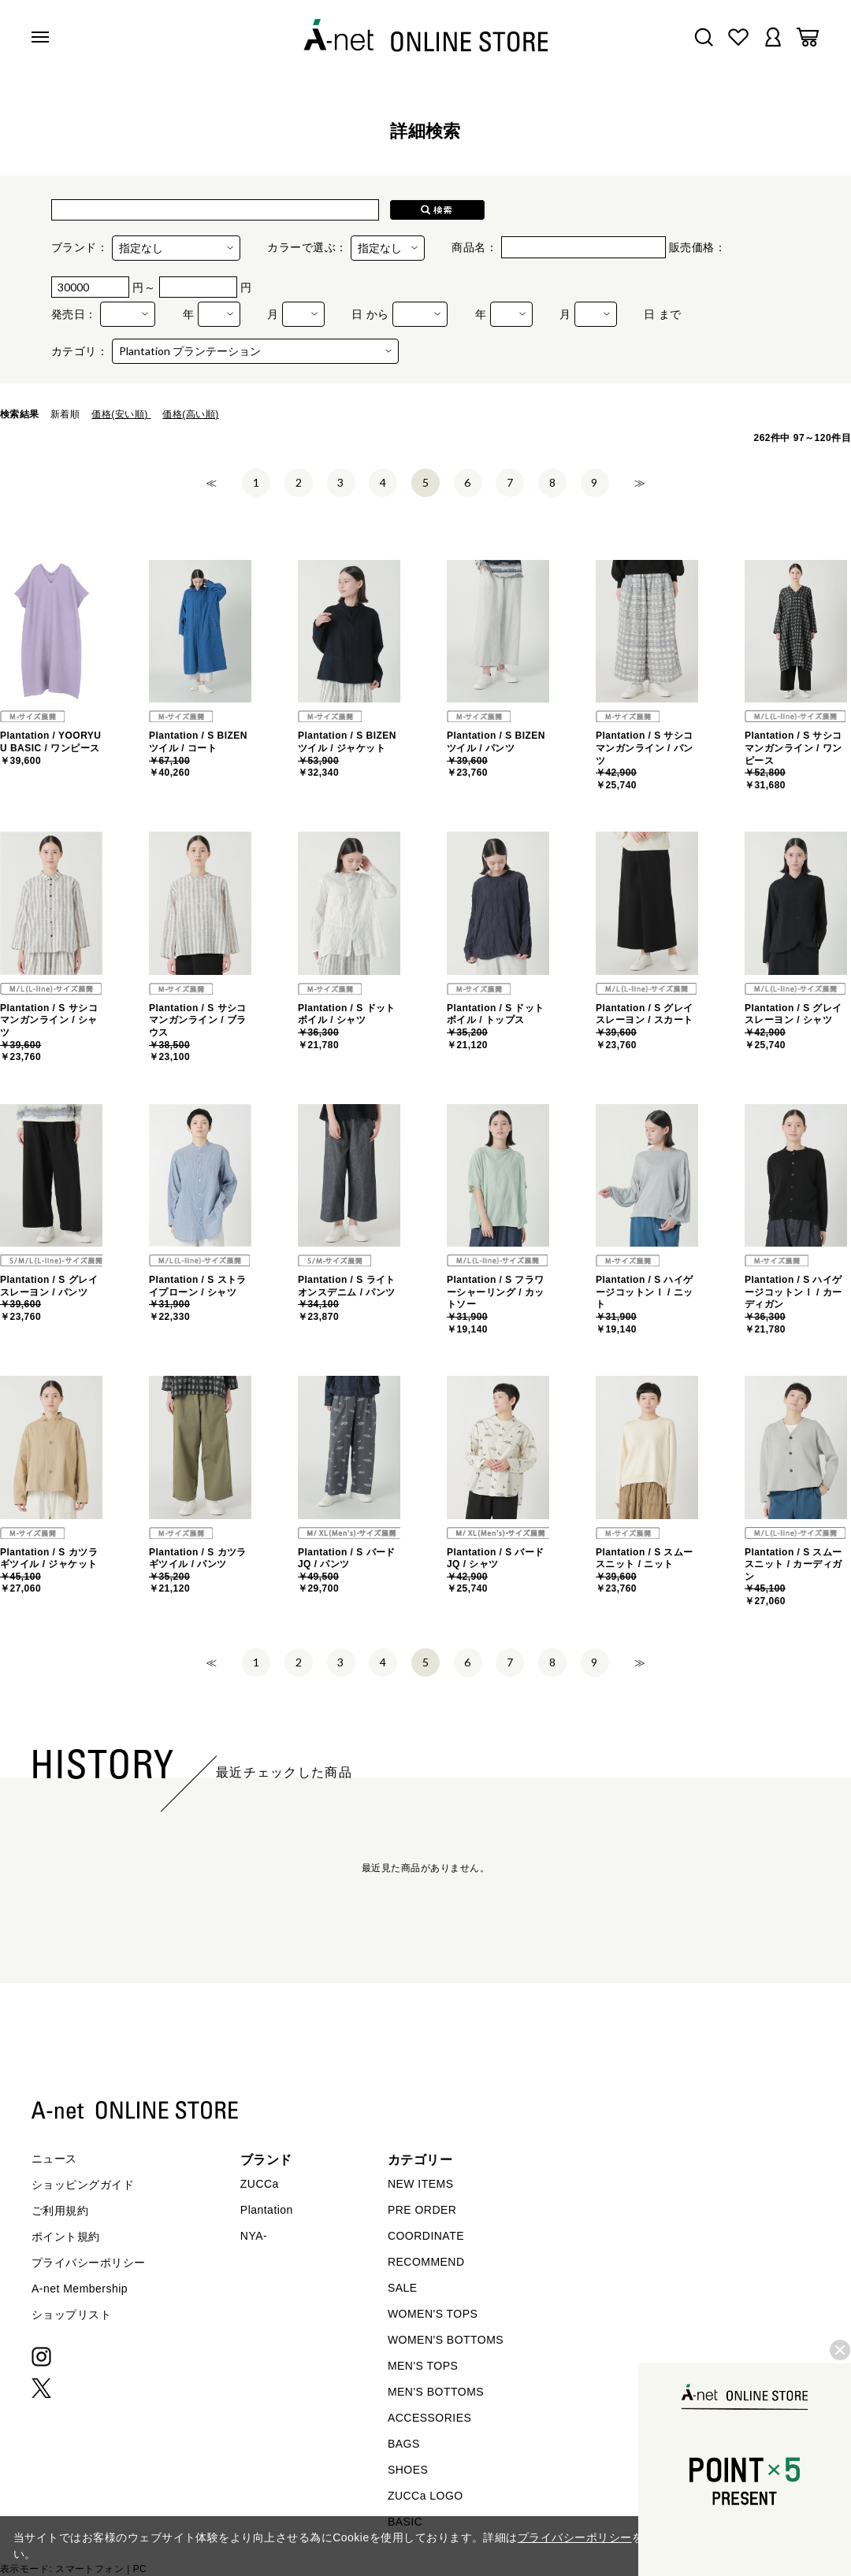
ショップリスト (71, 2314)
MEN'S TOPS (423, 2365)
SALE (403, 2287)
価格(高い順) (190, 414)
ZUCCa (259, 2184)
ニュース (54, 2158)
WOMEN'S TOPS (433, 2313)
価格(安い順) (121, 414)
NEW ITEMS (421, 2184)
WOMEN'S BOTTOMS (446, 2339)
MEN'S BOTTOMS (436, 2391)
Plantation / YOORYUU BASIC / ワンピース (50, 747)
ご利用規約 (60, 2210)
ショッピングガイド (83, 2184)
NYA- (253, 2235)
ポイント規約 (66, 2236)
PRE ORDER (422, 2209)
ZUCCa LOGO (425, 2495)
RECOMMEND (426, 2261)
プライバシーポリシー (89, 2262)
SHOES (408, 2469)
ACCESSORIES (429, 2417)
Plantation (266, 2209)
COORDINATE (426, 2235)
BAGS (404, 2443)
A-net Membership (80, 2288)
